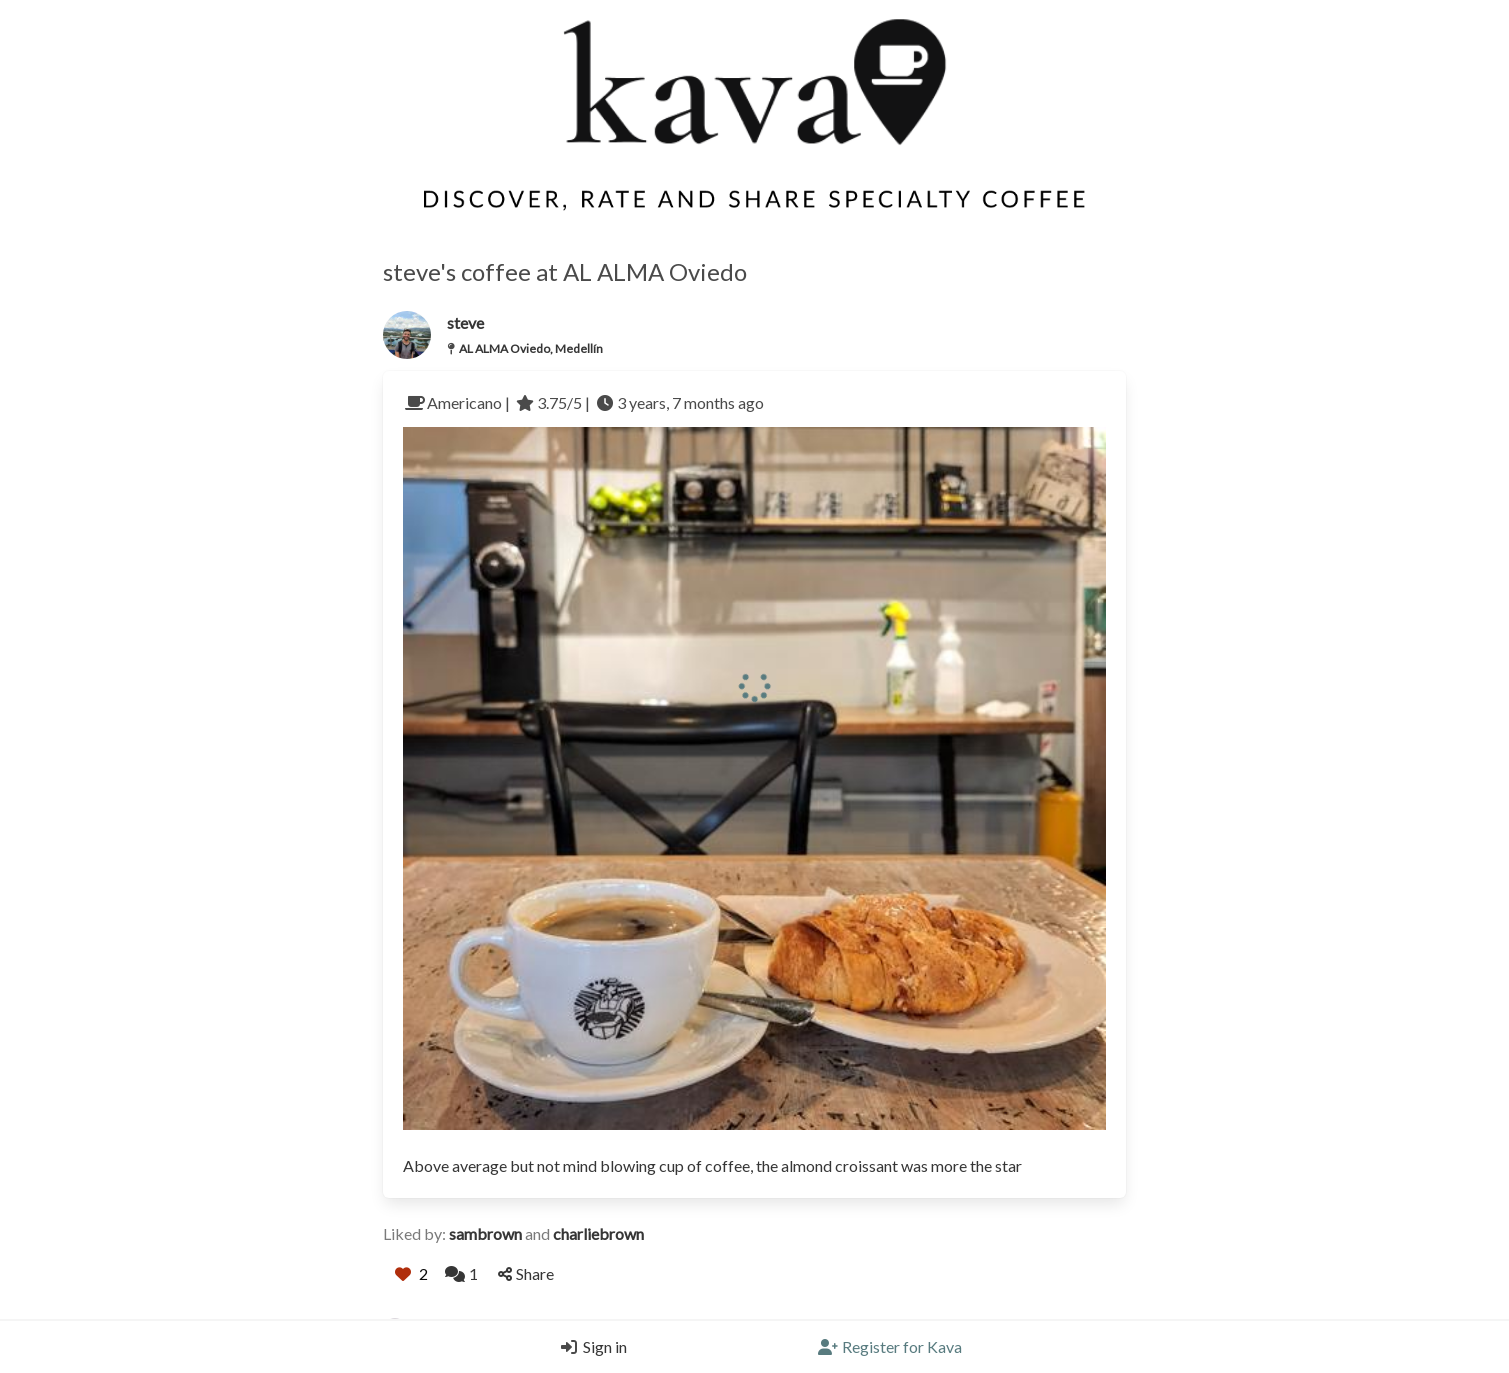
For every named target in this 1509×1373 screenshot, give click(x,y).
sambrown (487, 1233)
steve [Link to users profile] (465, 322)
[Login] (589, 1347)
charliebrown (598, 1233)
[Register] (890, 1347)
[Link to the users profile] (407, 335)
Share (526, 1273)
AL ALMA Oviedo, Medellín (531, 348)
